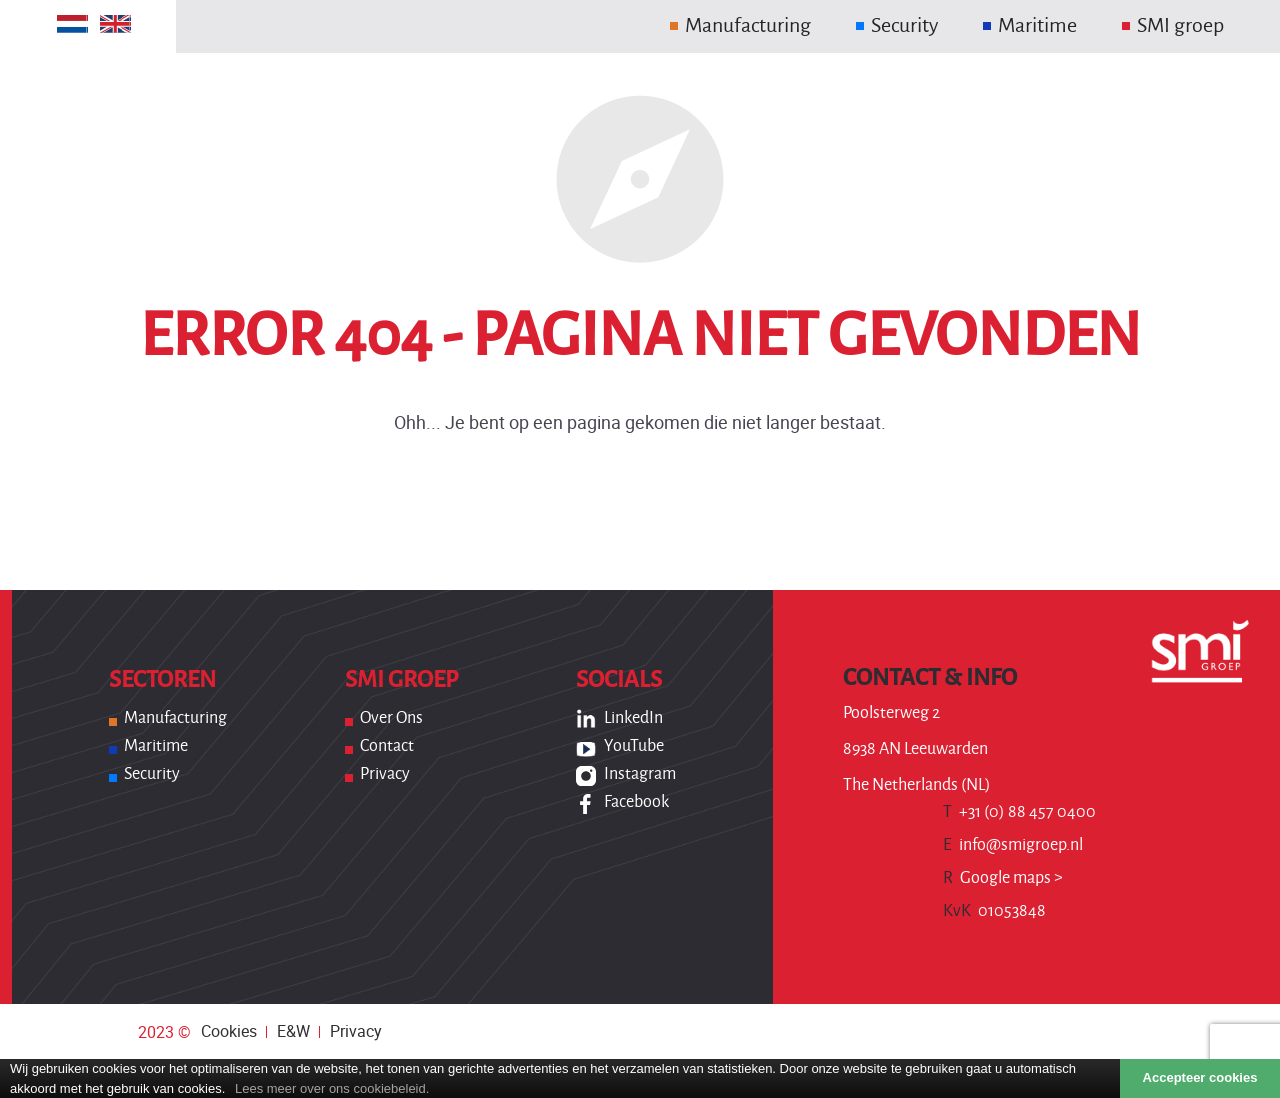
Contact (387, 746)
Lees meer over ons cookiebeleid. (332, 1088)
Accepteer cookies (1200, 1077)
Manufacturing (175, 718)
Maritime (156, 746)
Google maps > (1003, 878)
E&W (293, 1031)
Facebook (636, 802)
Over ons (391, 718)
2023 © (164, 1032)
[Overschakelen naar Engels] (115, 24)
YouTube (634, 746)
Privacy (385, 774)
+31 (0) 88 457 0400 (1019, 812)
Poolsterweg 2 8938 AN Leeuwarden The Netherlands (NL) (917, 749)
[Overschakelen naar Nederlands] (72, 24)
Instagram (640, 774)
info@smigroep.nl (1013, 845)
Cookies (229, 1031)
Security (152, 774)
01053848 (994, 911)
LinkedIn (633, 718)
